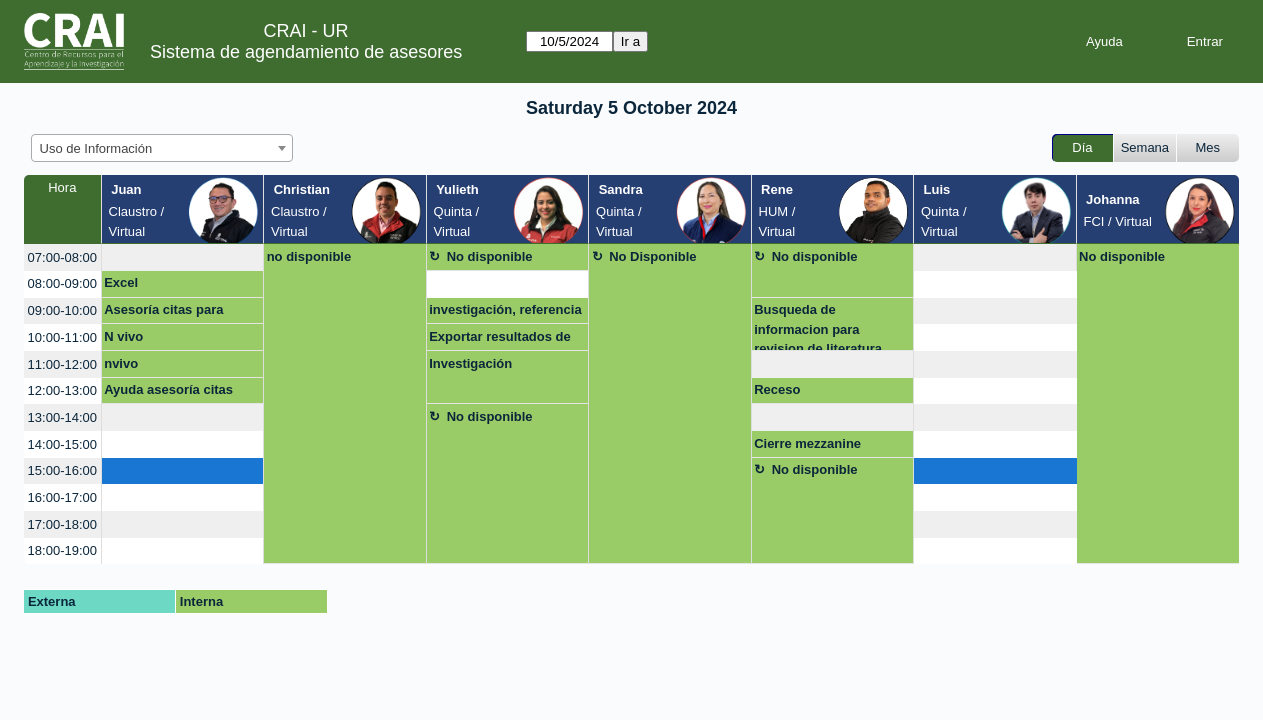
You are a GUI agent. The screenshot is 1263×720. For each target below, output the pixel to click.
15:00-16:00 (62, 470)
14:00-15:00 (62, 444)
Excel (121, 282)
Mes (1208, 147)
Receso (777, 389)
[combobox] (162, 148)
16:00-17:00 (62, 497)
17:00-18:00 (62, 524)
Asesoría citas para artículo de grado (163, 313)
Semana (1145, 147)
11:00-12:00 (62, 364)
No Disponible (652, 256)
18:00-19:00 (62, 550)
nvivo (121, 363)
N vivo (123, 336)
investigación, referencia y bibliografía (505, 313)
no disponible (309, 256)
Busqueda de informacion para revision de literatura (818, 326)
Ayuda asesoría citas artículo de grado (168, 393)
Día (1082, 147)
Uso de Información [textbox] (96, 148)
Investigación (470, 363)
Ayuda (1104, 41)
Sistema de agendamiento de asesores (306, 52)
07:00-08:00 (62, 257)
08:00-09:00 (62, 283)
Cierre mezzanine (807, 443)
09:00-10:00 (62, 310)
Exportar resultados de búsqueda (500, 340)
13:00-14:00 (62, 417)
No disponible (490, 256)
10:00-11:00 (62, 337)
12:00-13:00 (62, 390)
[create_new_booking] (182, 257)
